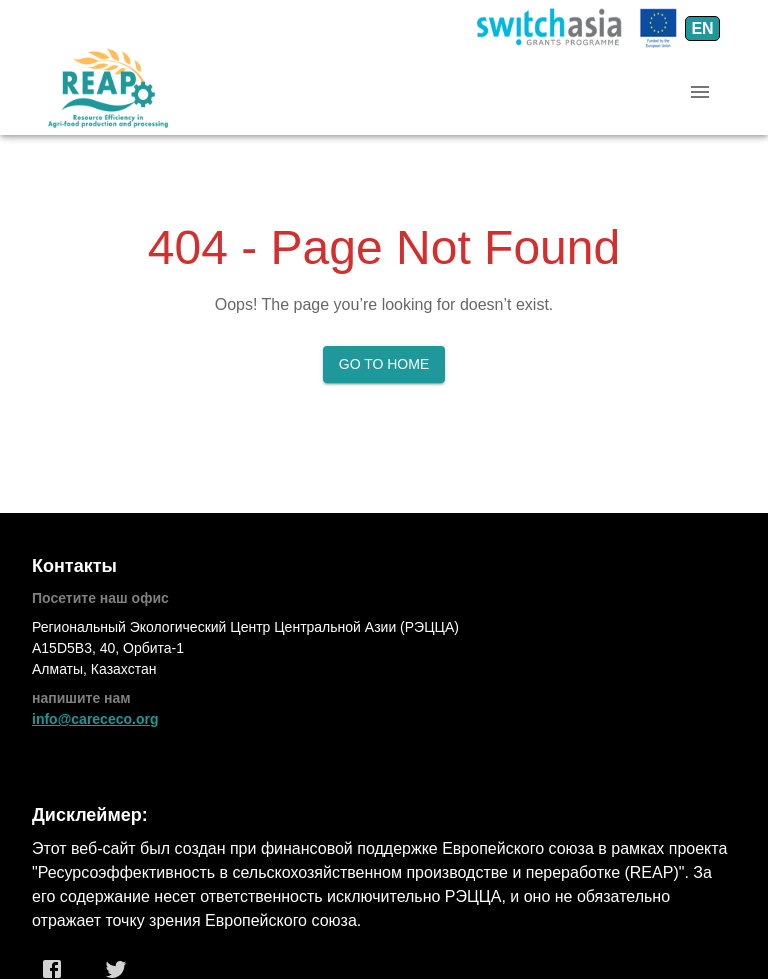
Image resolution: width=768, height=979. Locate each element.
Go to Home (384, 364)
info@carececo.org (95, 719)
